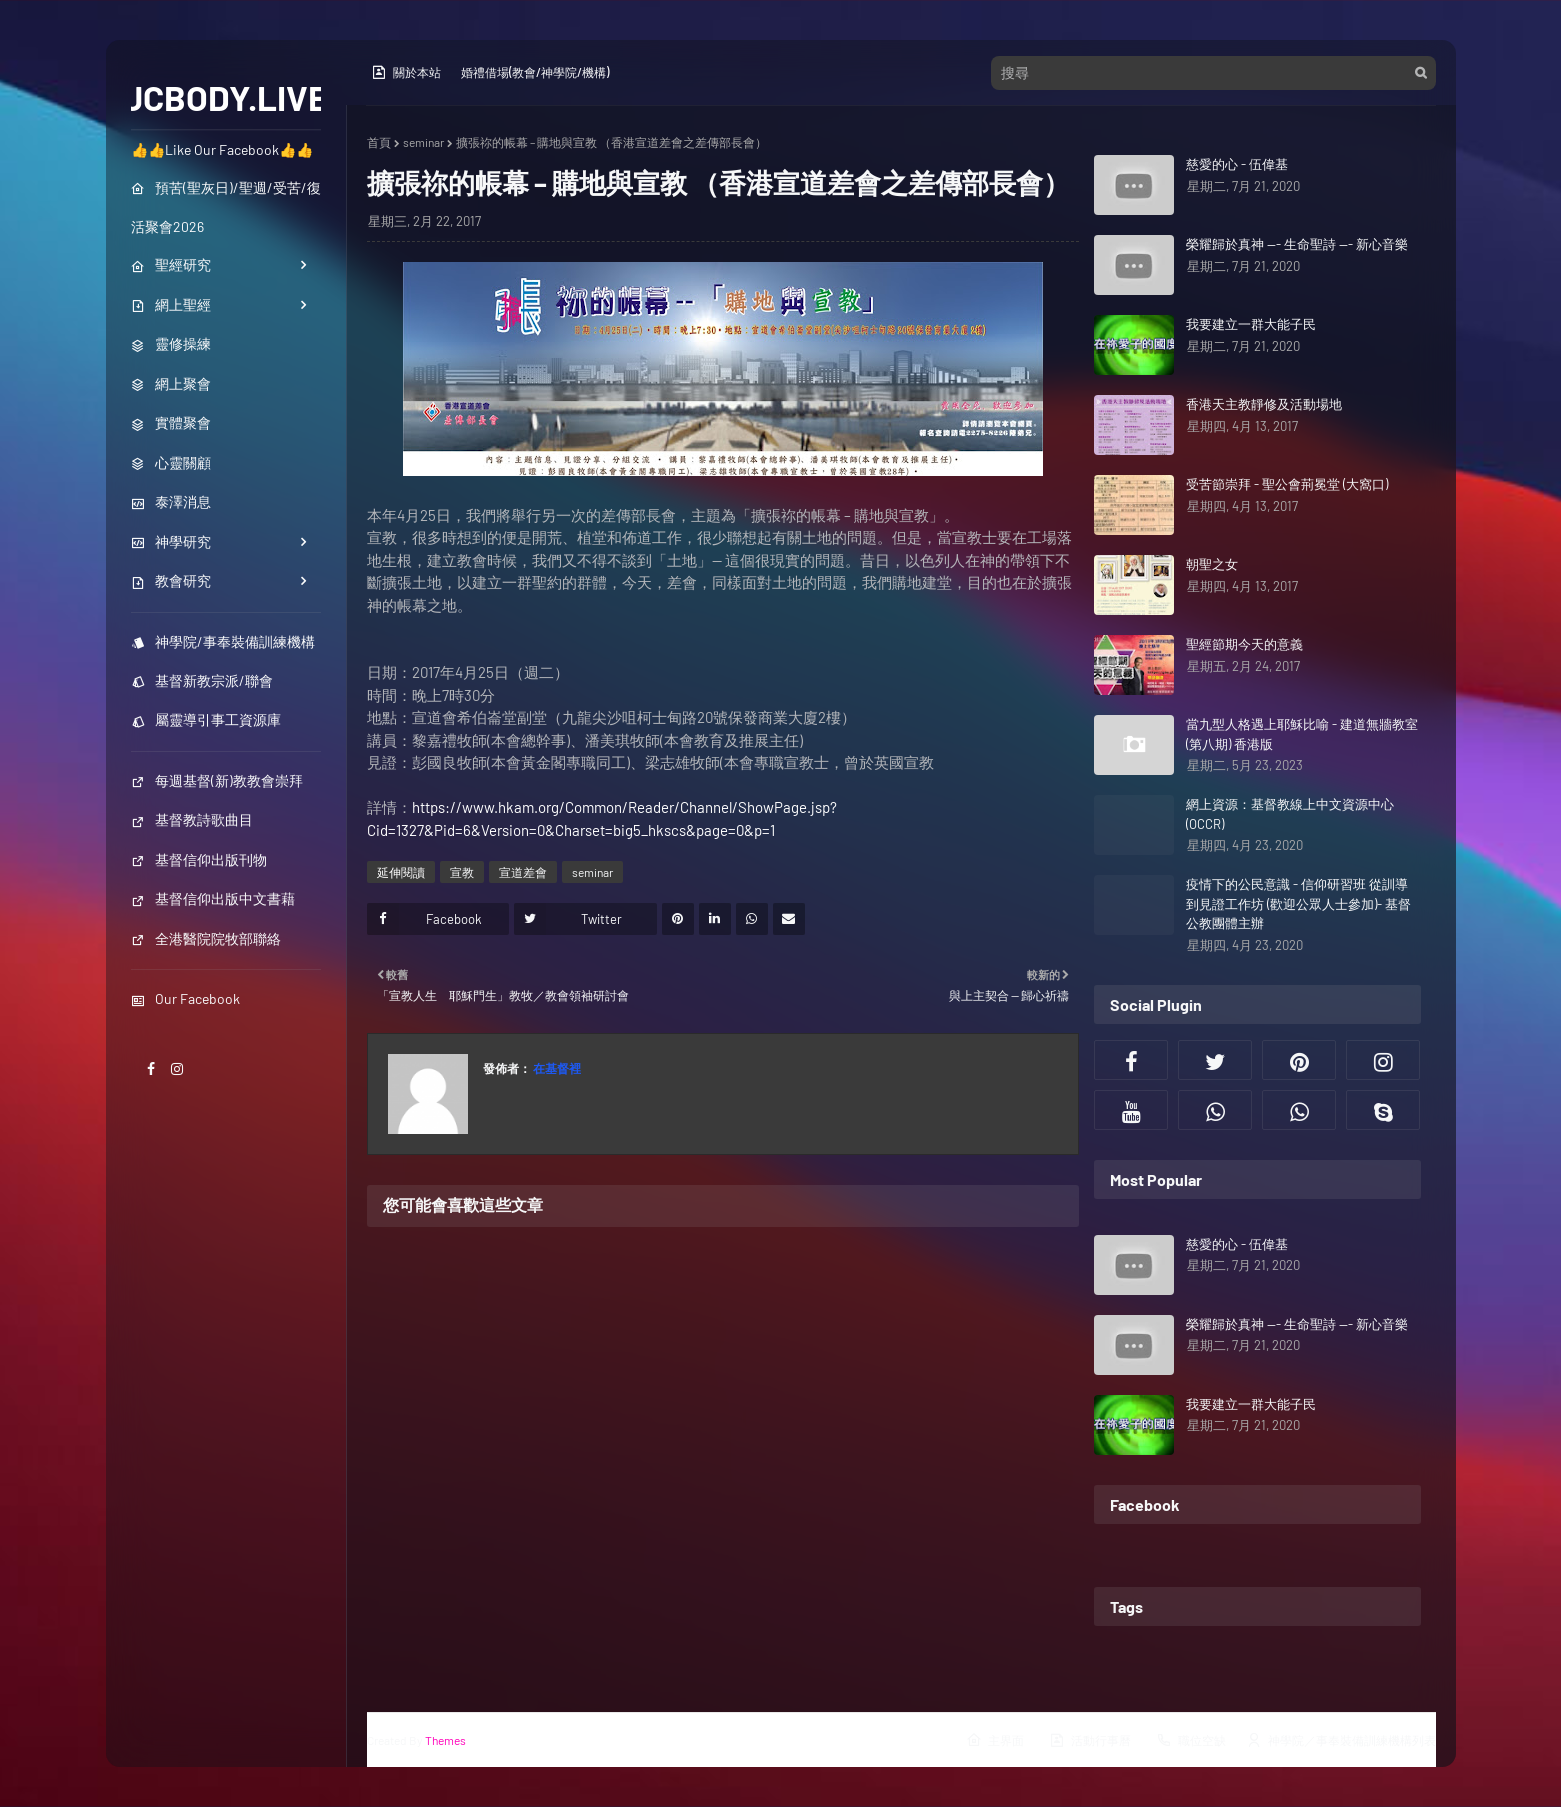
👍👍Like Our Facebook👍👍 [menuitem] (222, 149)
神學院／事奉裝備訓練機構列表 (1341, 1740)
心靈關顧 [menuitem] (171, 462)
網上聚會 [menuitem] (171, 383)
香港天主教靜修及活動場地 (1264, 404)
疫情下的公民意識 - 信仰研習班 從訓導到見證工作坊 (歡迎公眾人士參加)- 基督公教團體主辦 (1298, 903)
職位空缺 (1191, 1740)
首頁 (379, 142)
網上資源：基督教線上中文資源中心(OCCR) (1290, 814)
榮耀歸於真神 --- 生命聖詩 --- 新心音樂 (1297, 244)
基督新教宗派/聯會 (202, 680)
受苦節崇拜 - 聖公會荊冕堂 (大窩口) (1287, 484)
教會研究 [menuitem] (171, 580)
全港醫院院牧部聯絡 (206, 938)
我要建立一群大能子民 (1251, 324)
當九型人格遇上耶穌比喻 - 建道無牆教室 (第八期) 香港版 (1302, 734)
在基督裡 (556, 1068)
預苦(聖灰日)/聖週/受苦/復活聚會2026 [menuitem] (226, 207)
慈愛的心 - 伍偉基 (1237, 164)
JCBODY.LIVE (225, 97)
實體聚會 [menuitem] (171, 422)
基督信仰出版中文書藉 (213, 898)
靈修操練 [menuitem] (171, 343)
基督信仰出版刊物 (199, 859)
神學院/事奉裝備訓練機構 (223, 641)
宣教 (462, 872)
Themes (445, 1740)
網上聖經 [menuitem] (171, 304)
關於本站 (406, 72)
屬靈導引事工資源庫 (206, 719)
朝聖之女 (1212, 564)
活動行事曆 (1090, 1740)
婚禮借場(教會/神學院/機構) (535, 72)
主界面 (995, 1740)
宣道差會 (523, 872)
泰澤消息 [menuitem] (171, 501)
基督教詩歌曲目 (192, 819)
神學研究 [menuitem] (171, 541)
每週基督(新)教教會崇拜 (217, 780)
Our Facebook (185, 998)
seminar (423, 142)
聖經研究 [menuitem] (171, 264)
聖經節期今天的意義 (1244, 644)
